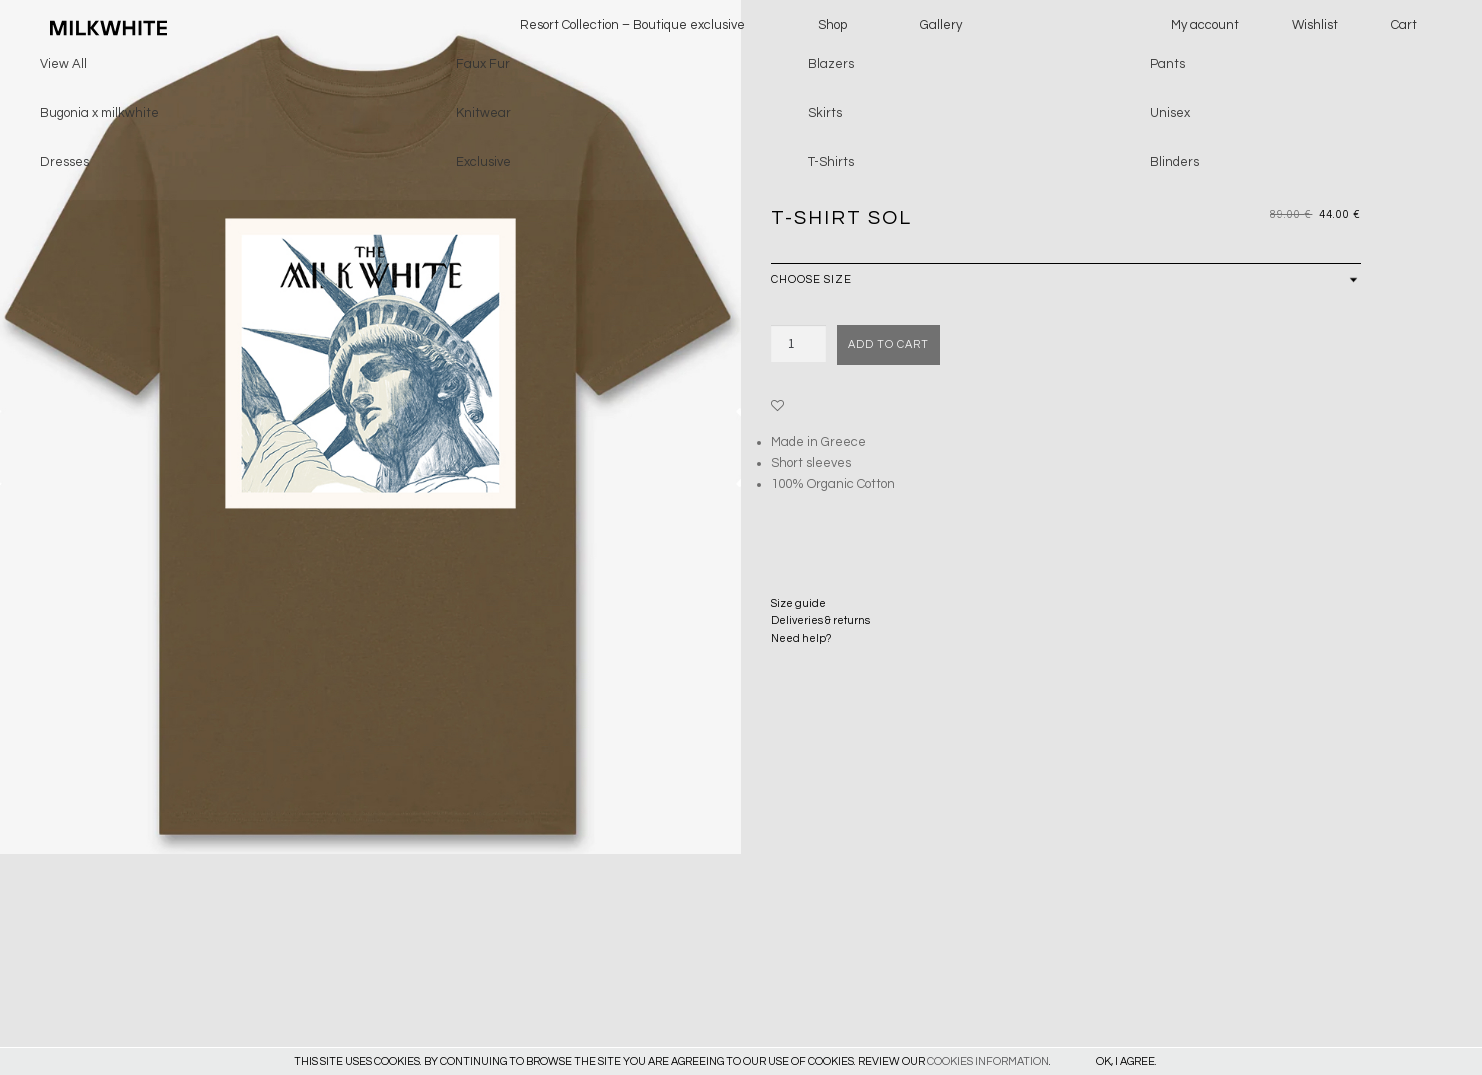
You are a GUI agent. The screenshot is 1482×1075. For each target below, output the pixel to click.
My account (1205, 25)
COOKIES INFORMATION (988, 1061)
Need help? (801, 638)
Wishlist (1315, 25)
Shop (832, 25)
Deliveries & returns (820, 620)
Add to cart (888, 344)
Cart (1404, 25)
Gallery (941, 25)
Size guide (798, 603)
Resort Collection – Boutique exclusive (632, 25)
